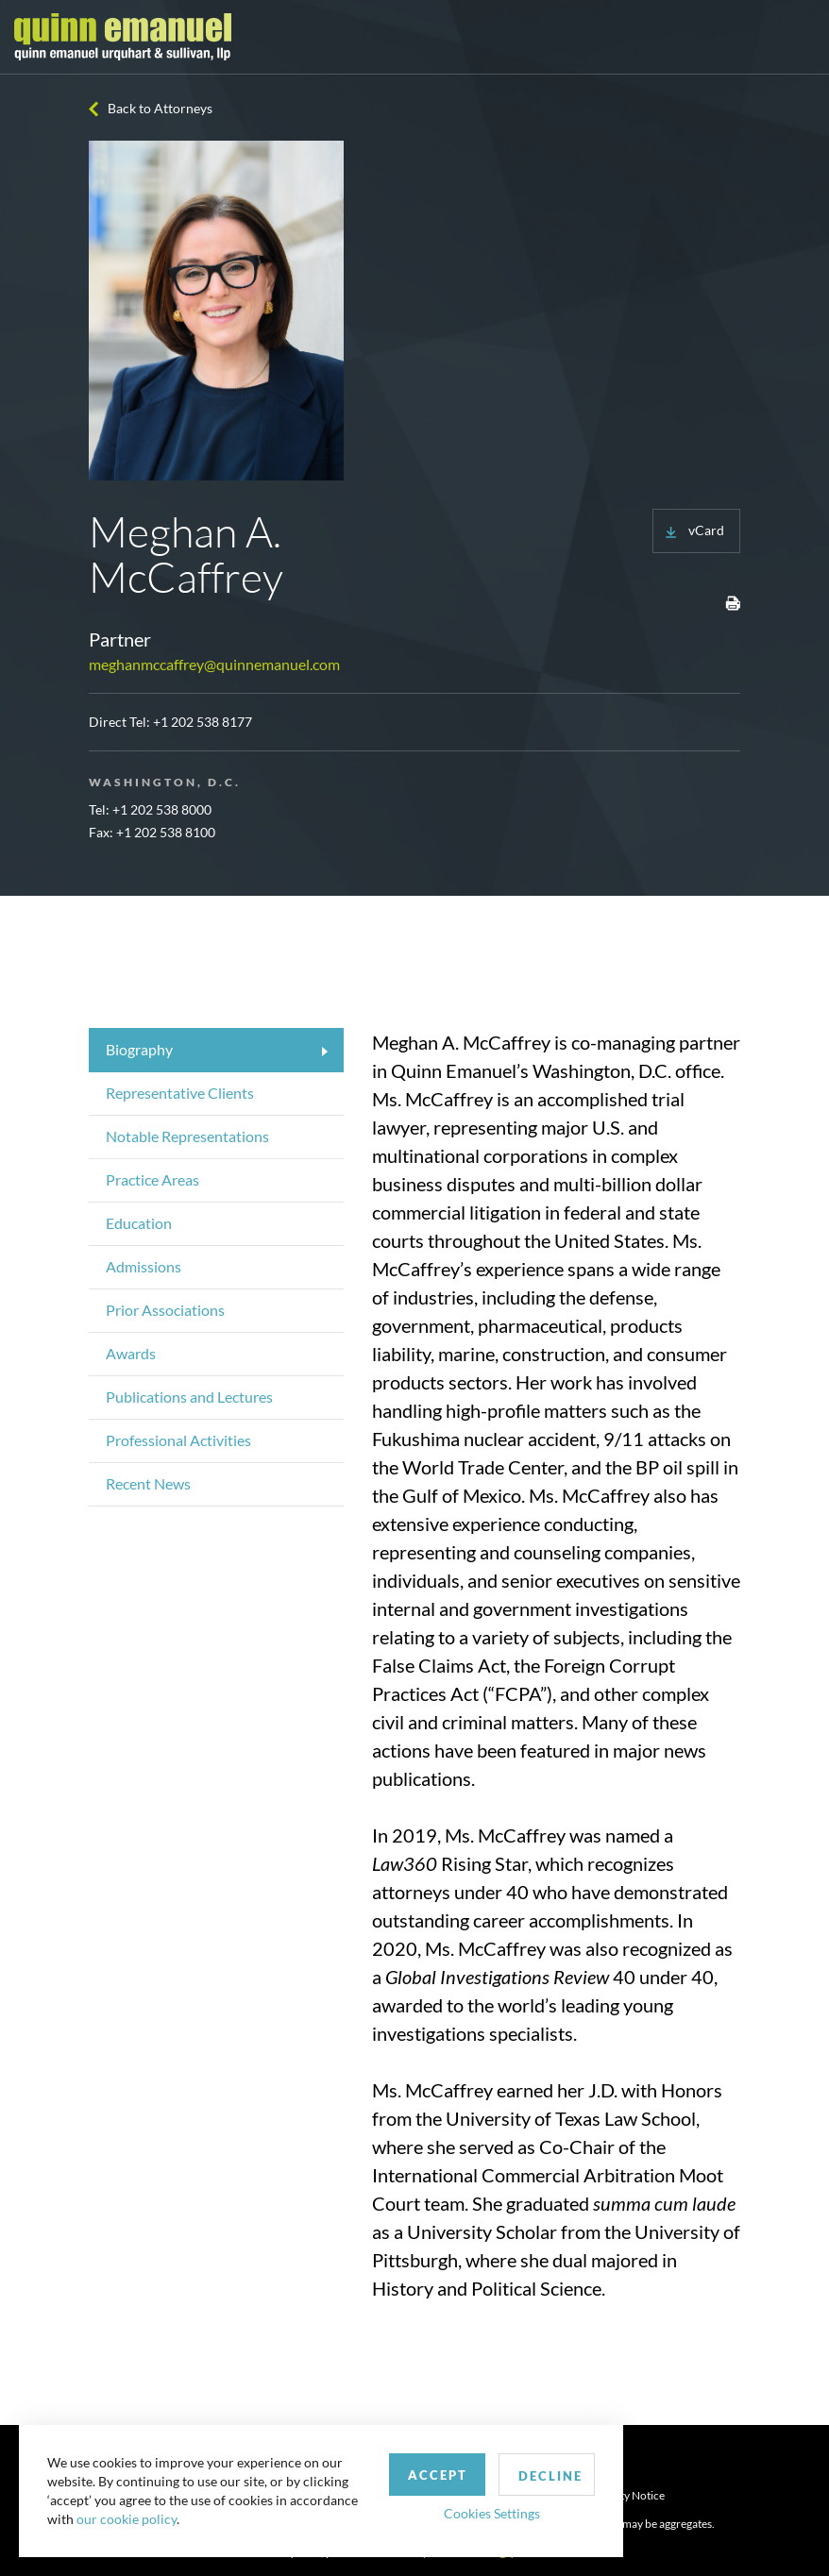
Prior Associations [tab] (165, 1310)
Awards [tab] (131, 1353)
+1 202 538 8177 (202, 722)
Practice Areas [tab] (152, 1179)
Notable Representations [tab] (187, 1136)
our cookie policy (126, 2519)
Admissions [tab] (143, 1266)
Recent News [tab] (148, 1483)
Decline (550, 2475)
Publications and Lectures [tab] (189, 1397)
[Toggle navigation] (798, 37)
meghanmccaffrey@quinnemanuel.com (214, 664)
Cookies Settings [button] (492, 2513)
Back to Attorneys (160, 108)
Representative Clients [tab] (180, 1093)
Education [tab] (139, 1223)
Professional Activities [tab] (178, 1440)
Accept (437, 2475)
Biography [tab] (139, 1049)
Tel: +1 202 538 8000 (150, 809)
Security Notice (627, 2495)
